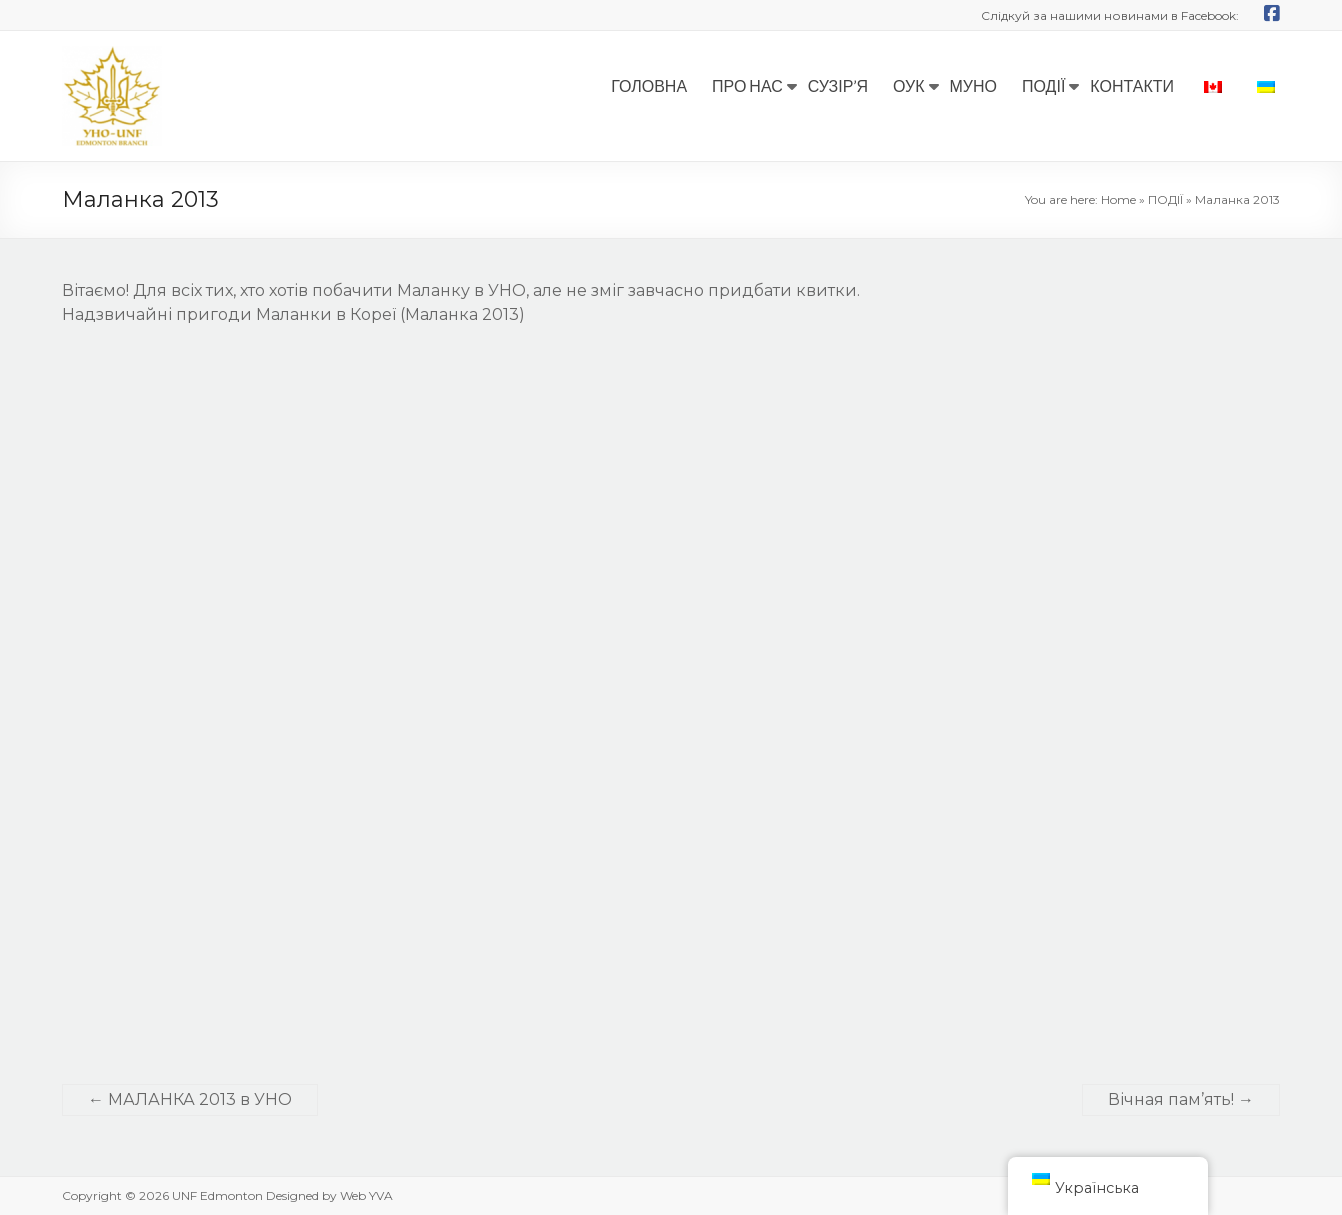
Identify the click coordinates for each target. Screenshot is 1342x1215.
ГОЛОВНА (649, 85)
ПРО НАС (747, 85)
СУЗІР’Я (838, 85)
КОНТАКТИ (1132, 85)
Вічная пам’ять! (1181, 1099)
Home (1118, 199)
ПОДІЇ (1043, 85)
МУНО (974, 85)
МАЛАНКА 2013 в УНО (190, 1099)
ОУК (909, 85)
